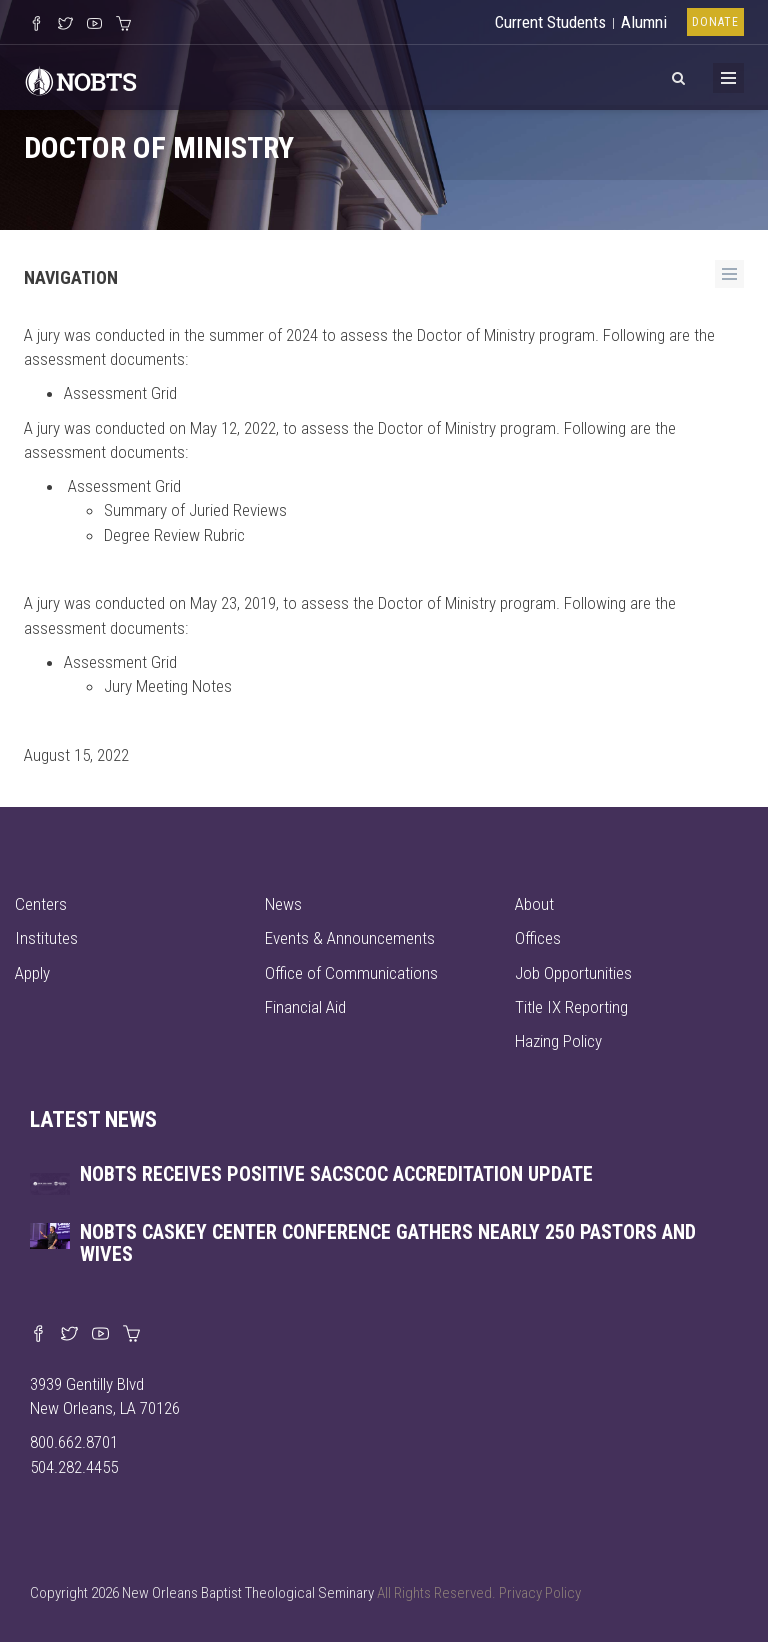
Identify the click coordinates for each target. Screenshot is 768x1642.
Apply (32, 973)
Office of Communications (351, 973)
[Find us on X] (69, 1335)
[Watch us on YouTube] (94, 25)
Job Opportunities (573, 973)
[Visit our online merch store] (123, 25)
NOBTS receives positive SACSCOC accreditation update (336, 1174)
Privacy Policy (540, 1593)
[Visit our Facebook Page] (36, 25)
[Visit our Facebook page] (38, 1335)
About (534, 904)
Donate (715, 22)
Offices (538, 938)
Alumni (644, 22)
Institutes (46, 938)
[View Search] (678, 75)
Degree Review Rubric (174, 535)
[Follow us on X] (65, 25)
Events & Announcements (350, 938)
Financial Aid (305, 1007)
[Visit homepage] (81, 79)
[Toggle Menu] (728, 78)
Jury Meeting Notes (168, 686)
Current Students (550, 22)
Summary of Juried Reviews (195, 510)
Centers (41, 904)
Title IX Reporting (571, 1007)
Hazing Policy (558, 1041)
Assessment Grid (120, 393)
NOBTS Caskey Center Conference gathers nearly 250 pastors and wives (388, 1243)
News (283, 904)
